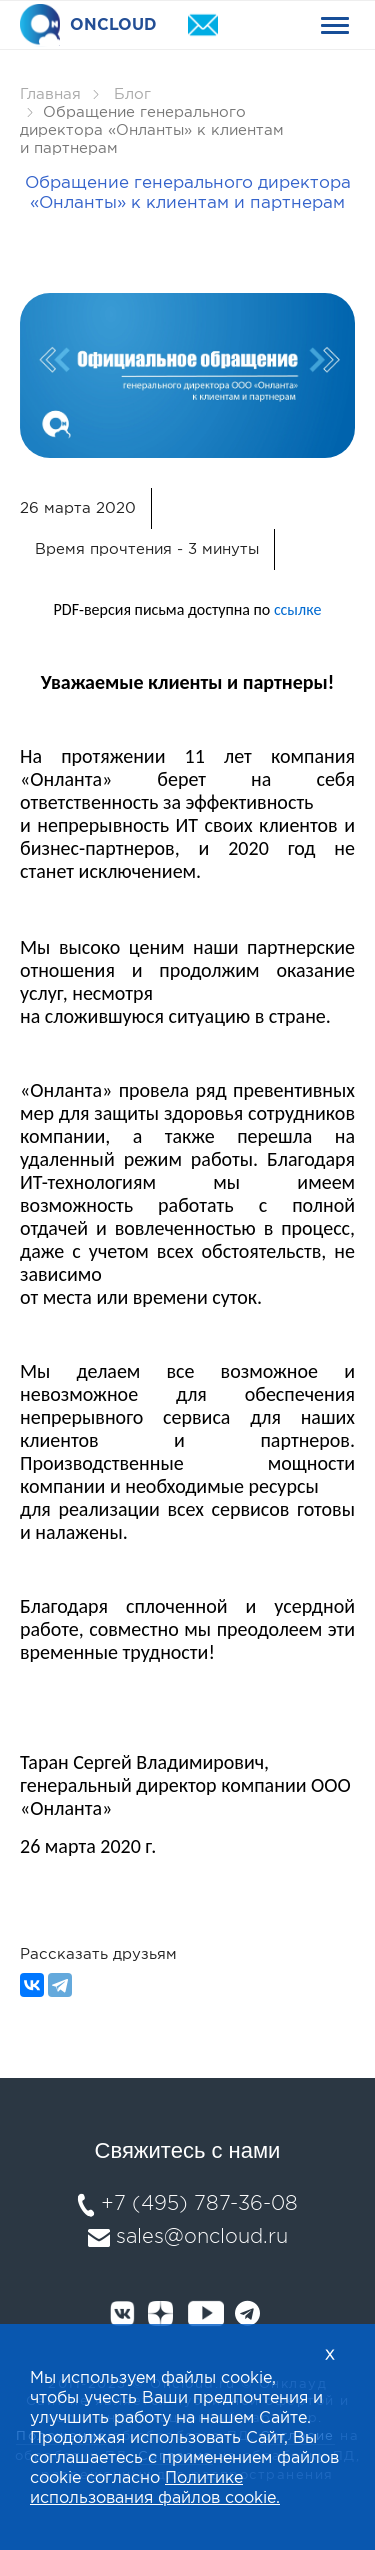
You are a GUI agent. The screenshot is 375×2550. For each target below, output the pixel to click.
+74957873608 (259, 25)
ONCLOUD (88, 25)
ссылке (297, 609)
